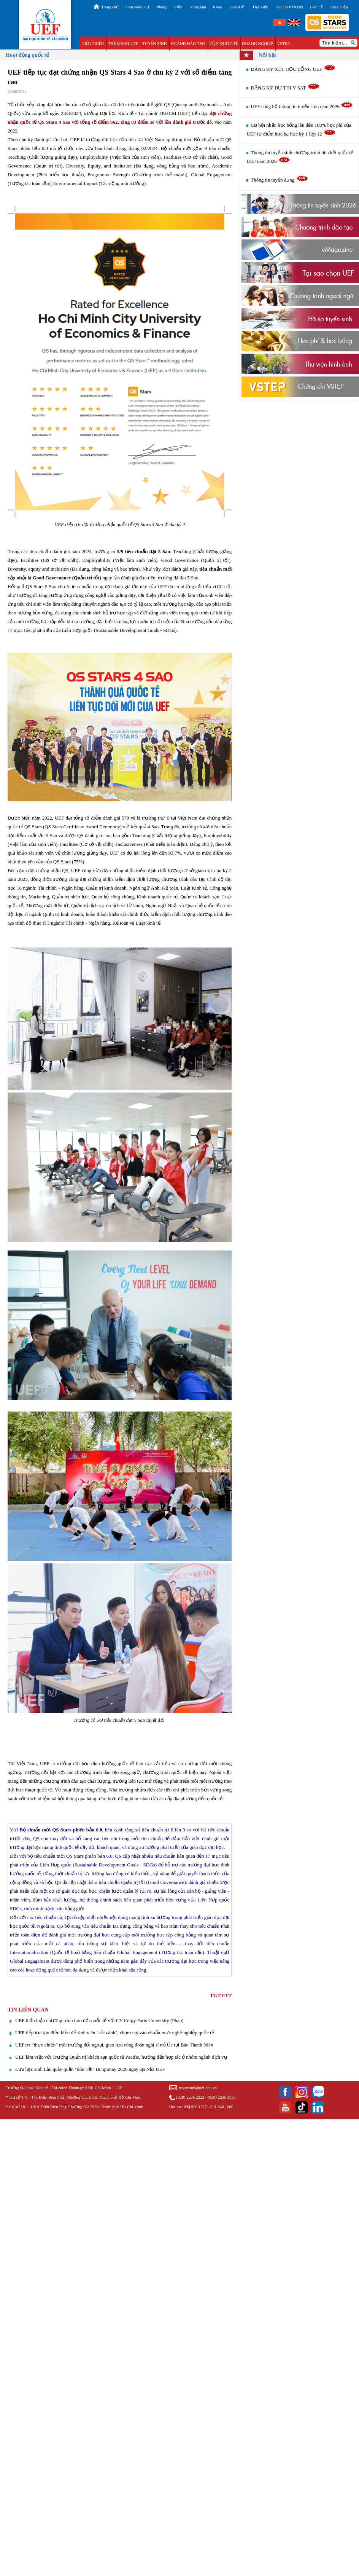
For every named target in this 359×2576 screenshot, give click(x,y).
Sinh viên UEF (137, 7)
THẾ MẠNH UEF (123, 43)
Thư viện (260, 7)
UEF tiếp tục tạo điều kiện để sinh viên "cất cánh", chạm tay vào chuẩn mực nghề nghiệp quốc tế (114, 2032)
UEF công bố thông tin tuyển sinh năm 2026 (302, 106)
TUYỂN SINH (154, 43)
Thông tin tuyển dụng (279, 180)
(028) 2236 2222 (190, 2097)
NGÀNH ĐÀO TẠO (188, 43)
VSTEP (283, 43)
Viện (178, 7)
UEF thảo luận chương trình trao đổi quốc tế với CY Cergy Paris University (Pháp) (99, 2020)
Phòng (162, 7)
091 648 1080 (222, 2106)
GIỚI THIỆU (93, 43)
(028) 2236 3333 (221, 2097)
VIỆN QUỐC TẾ (223, 43)
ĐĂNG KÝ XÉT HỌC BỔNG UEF (293, 69)
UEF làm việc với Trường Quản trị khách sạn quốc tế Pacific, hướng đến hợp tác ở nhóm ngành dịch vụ (121, 2057)
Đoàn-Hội (237, 7)
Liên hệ (316, 7)
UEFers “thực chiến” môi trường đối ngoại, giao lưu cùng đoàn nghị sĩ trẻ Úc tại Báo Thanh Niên (114, 2045)
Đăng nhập (338, 7)
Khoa (217, 7)
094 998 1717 (195, 2106)
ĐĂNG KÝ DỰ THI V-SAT (285, 88)
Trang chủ (110, 7)
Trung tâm (197, 7)
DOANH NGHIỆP (257, 43)
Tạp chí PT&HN (289, 7)
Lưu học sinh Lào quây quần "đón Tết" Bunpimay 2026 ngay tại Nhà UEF (90, 2069)
